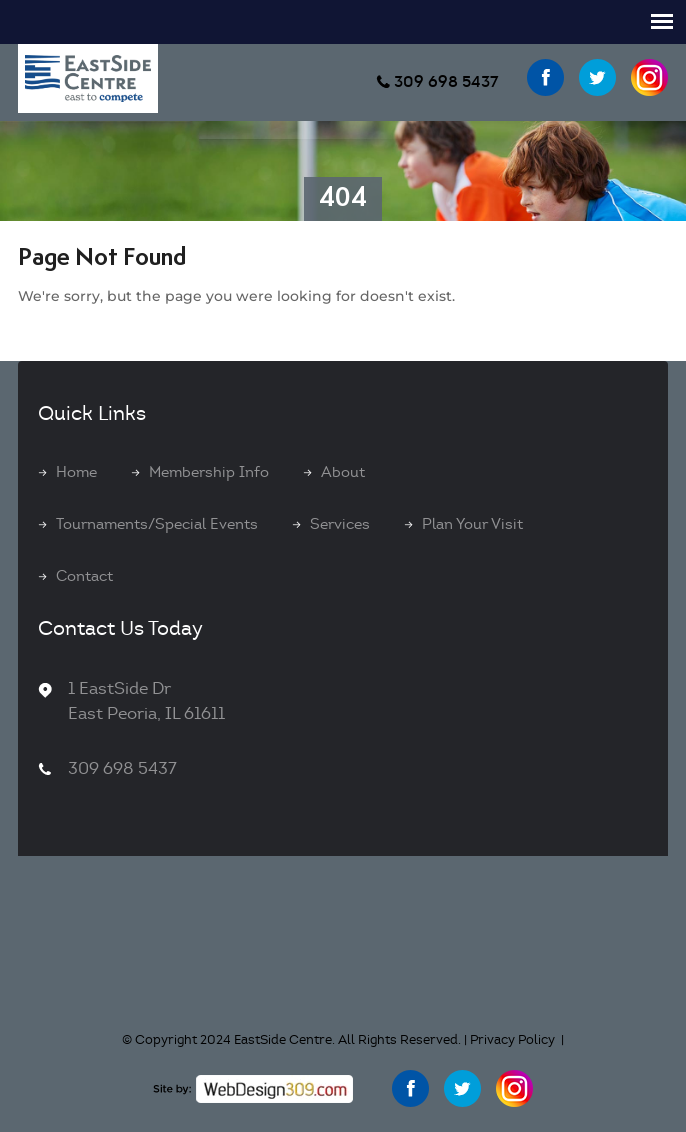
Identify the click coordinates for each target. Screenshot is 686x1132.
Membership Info (209, 472)
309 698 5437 (446, 81)
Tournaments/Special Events (157, 524)
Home (76, 472)
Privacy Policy (512, 1040)
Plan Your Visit (472, 524)
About (343, 472)
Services (340, 524)
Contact (84, 576)
